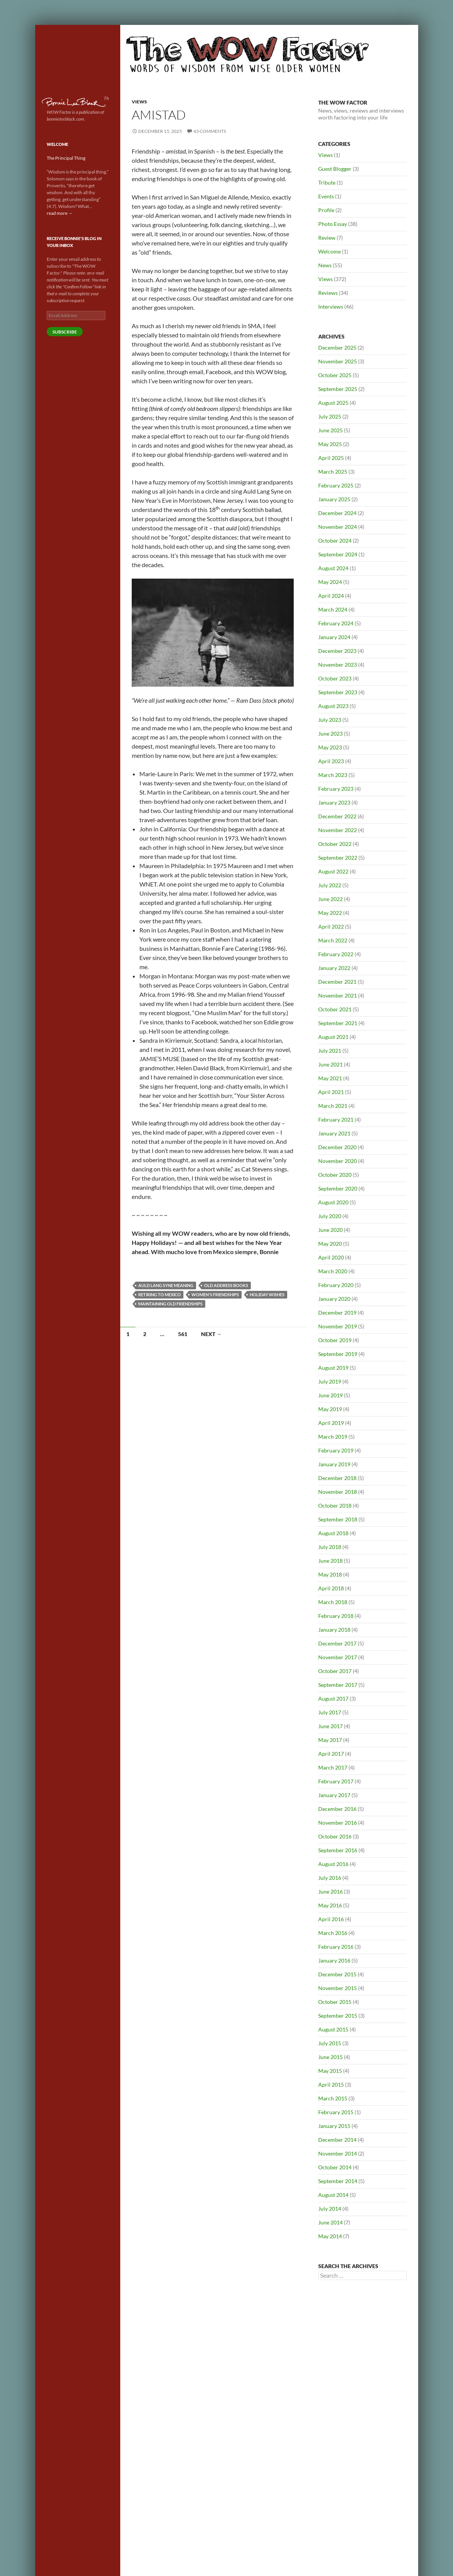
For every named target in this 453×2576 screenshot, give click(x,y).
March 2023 (332, 775)
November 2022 (337, 830)
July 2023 (329, 719)
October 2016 (335, 1836)
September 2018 (337, 1519)
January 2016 (334, 1960)
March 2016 (332, 1933)
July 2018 (329, 1547)
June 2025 (330, 430)
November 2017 (337, 1657)
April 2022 (331, 926)
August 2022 (333, 871)
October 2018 (335, 1505)
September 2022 (337, 857)
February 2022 (335, 954)
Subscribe (64, 332)
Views (139, 102)
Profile (326, 210)
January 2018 (334, 1629)
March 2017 (332, 1767)
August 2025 (333, 402)
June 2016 (330, 1891)
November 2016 (337, 1822)
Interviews (330, 306)
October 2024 (335, 540)
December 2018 (337, 1478)
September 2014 (337, 2181)
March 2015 (332, 2098)
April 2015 (331, 2084)
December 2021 (337, 981)
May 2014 (330, 2236)
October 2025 (335, 375)
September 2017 (337, 1684)
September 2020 (337, 1188)
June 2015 (330, 2057)
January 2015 (334, 2126)
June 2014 (330, 2222)
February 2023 (335, 788)
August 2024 (333, 568)
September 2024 (337, 554)
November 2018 (337, 1491)
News (325, 265)
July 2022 (329, 885)
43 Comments (209, 131)
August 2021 (333, 1037)
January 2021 (334, 1133)
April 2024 (331, 595)
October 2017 (335, 1671)
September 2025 (337, 389)
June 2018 (330, 1560)
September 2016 (337, 1850)
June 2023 (330, 733)
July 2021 (329, 1050)
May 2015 (330, 2070)
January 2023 (334, 802)
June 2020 (330, 1230)
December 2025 (337, 347)
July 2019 (329, 1381)
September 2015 (337, 2015)
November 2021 (337, 995)
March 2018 (332, 1602)
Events (326, 196)
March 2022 (332, 940)
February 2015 (335, 2112)
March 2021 (332, 1105)
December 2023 (337, 651)
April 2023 (331, 761)
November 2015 (337, 1988)
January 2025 (334, 499)
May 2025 (330, 444)
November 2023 (337, 664)
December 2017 (337, 1643)
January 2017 (334, 1795)
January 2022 (334, 968)
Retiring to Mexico (159, 1294)
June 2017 (330, 1726)
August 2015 (333, 2029)
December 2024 (337, 513)
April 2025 (331, 458)
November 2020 (337, 1161)
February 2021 (335, 1119)
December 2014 (337, 2139)
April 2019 (331, 1423)
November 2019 (337, 1326)
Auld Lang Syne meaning (165, 1285)
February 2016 (335, 1946)
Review (326, 237)
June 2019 (330, 1395)
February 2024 (335, 623)
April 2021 (331, 1092)
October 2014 (335, 2167)
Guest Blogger (335, 168)
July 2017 (329, 1712)
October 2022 (335, 844)
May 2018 (330, 1574)
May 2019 (330, 1409)
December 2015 (337, 1974)
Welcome (329, 251)
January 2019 (334, 1464)
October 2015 (335, 2002)
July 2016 (329, 1877)
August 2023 (333, 706)
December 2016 (337, 1809)
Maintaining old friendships (170, 1303)
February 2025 (335, 485)
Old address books (226, 1285)
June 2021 (330, 1064)
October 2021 (335, 1009)
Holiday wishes (267, 1294)
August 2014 (333, 2195)
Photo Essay (332, 224)
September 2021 (337, 1023)
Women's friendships (215, 1294)
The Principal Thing (66, 158)
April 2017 (331, 1753)
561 (182, 1334)
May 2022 (330, 912)
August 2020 (333, 1202)
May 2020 (330, 1243)
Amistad (159, 115)
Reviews (328, 292)
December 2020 (337, 1147)
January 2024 (334, 637)
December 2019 (337, 1312)
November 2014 (337, 2153)
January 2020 (334, 1298)
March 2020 (332, 1271)
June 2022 (330, 899)
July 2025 (329, 416)
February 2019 (335, 1450)
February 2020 (335, 1285)
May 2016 (330, 1905)
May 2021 (330, 1078)
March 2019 (332, 1436)
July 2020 (329, 1216)
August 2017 (333, 1698)
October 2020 (335, 1174)
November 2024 (337, 526)
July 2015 (329, 2043)
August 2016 (333, 1864)
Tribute (326, 182)
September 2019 (337, 1354)
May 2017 (330, 1740)
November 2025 (337, 361)
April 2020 (331, 1257)
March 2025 (332, 471)
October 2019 (335, 1340)
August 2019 (333, 1367)
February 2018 (335, 1616)
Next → (211, 1334)
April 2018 (331, 1588)
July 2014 (329, 2208)
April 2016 (331, 1919)
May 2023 (330, 747)
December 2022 (337, 816)
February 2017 (335, 1781)
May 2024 (330, 582)
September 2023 (337, 692)
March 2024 (332, 609)
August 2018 (333, 1533)
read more (60, 213)
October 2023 (335, 678)
